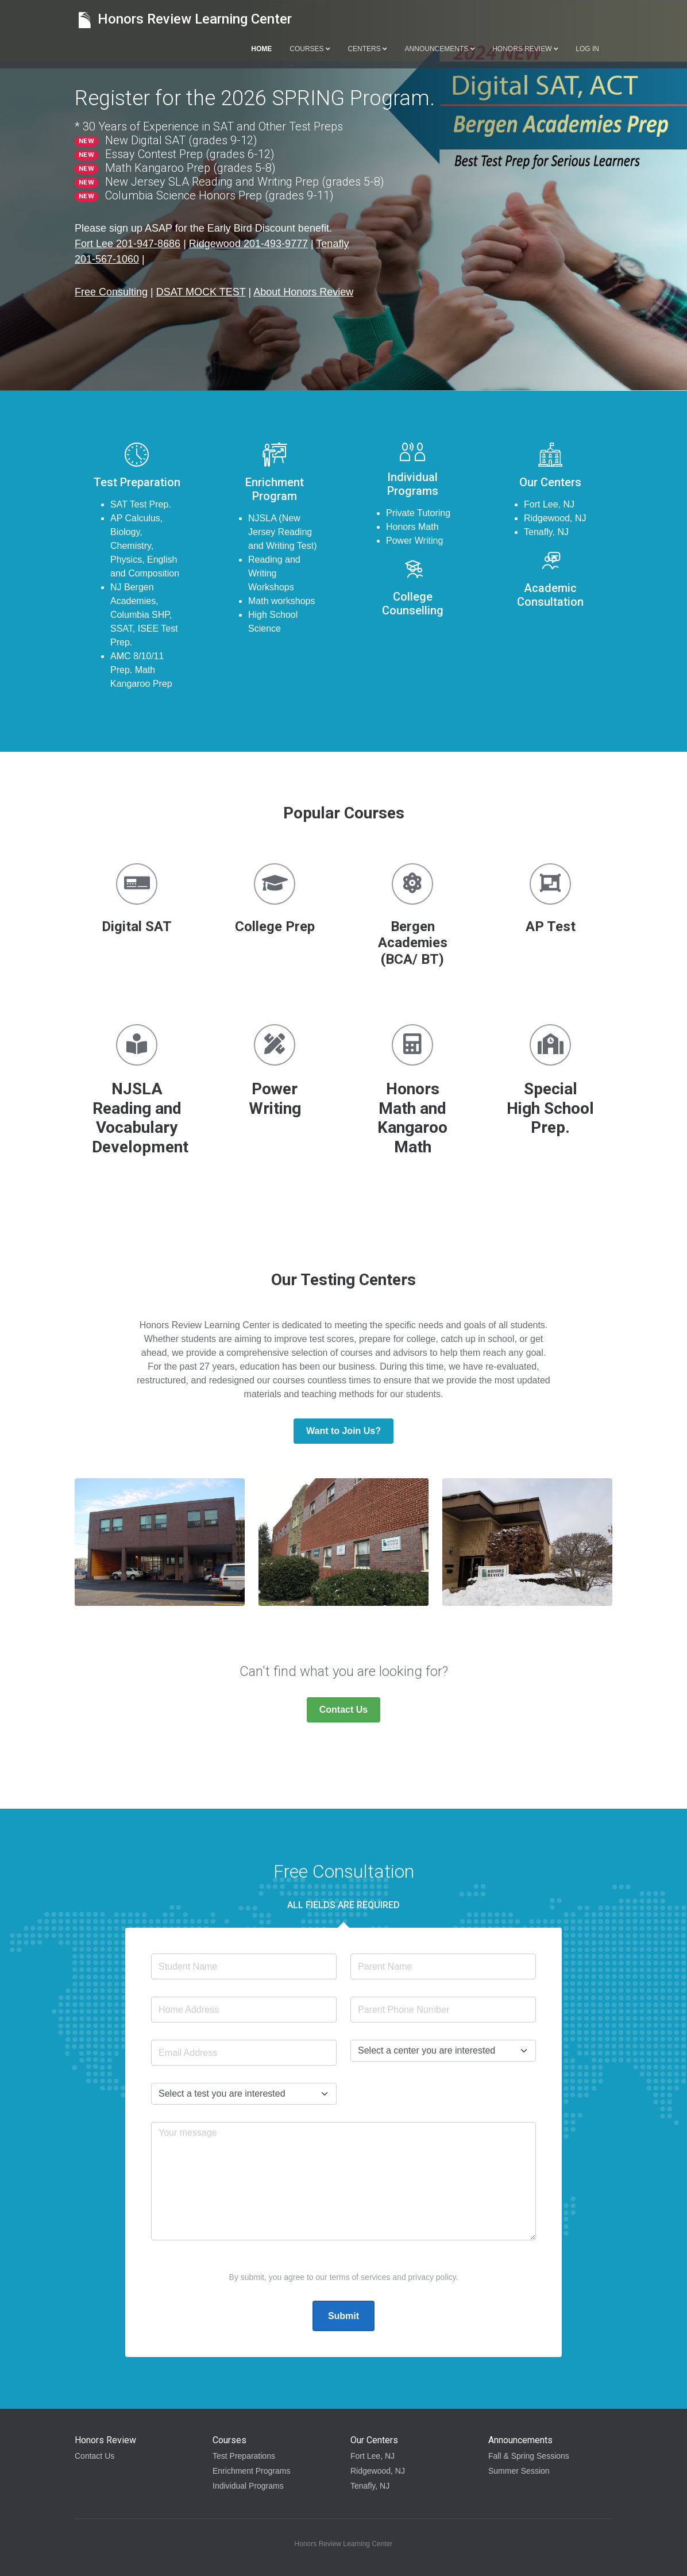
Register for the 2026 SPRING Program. (255, 98)
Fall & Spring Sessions (528, 2455)
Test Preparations (244, 2455)
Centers (367, 49)
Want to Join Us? (343, 1431)
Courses (310, 49)
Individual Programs (248, 2485)
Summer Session (519, 2470)
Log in (587, 49)
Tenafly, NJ (369, 2485)
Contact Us (343, 1709)
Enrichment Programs (251, 2470)
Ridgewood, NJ (377, 2470)
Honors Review (525, 49)
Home (261, 49)
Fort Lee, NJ (372, 2455)
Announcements (440, 49)
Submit (343, 2316)
